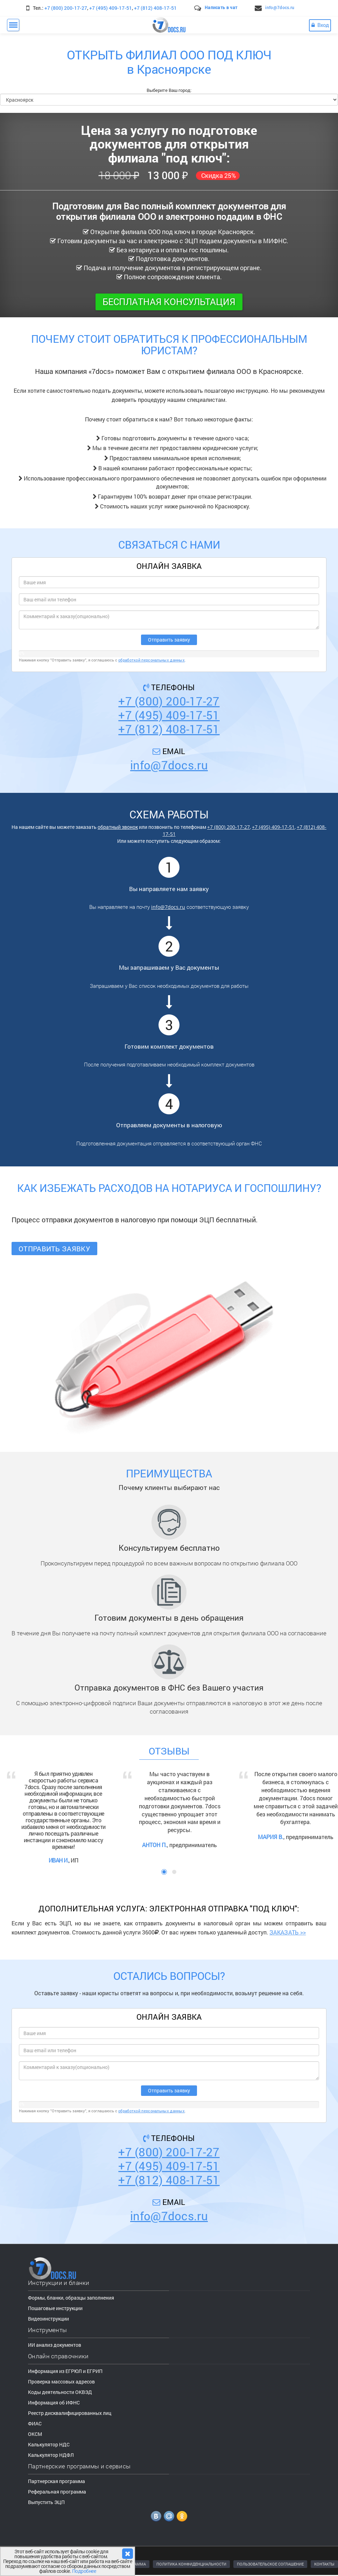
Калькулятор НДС (49, 2443)
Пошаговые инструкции (55, 2307)
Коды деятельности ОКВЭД (60, 2391)
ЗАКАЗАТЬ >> (287, 1931)
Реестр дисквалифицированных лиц (69, 2412)
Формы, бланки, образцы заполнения (71, 2297)
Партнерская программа (56, 2480)
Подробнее (84, 2571)
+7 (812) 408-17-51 (155, 8)
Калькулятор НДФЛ (51, 2454)
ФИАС (35, 2422)
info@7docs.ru (279, 7)
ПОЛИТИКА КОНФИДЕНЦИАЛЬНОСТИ (191, 2563)
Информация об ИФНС (54, 2401)
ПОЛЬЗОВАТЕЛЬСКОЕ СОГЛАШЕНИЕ (270, 2563)
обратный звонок (118, 827)
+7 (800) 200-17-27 (65, 8)
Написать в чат (221, 7)
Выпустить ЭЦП (46, 2501)
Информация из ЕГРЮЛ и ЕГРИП (65, 2370)
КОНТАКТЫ (324, 2563)
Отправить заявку (54, 1248)
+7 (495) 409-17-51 (110, 8)
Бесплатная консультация (169, 301)
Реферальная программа (57, 2491)
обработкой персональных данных (151, 660)
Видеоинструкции (48, 2318)
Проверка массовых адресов (61, 2381)
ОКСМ (35, 2433)
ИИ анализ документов (54, 2344)
